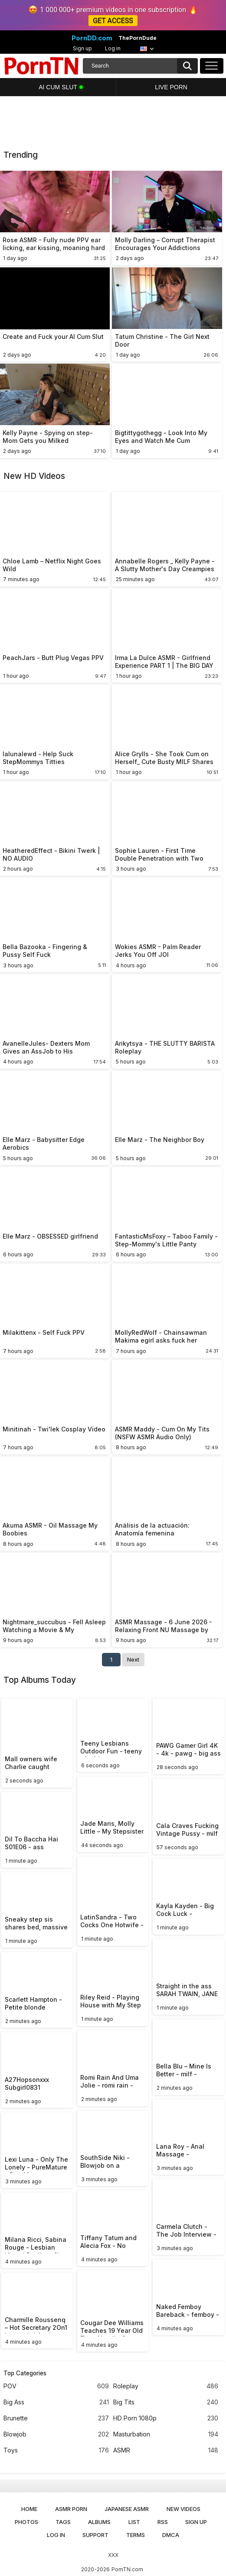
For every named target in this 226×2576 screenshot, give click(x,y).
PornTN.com (127, 2569)
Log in (113, 48)
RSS (162, 2521)
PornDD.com (92, 38)
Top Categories (24, 2373)
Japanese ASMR (127, 2508)
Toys (56, 2450)
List (134, 2521)
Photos (26, 2521)
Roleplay (166, 2386)
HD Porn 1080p (166, 2418)
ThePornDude (137, 38)
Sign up (82, 48)
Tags (63, 2521)
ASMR (166, 2450)
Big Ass (56, 2402)
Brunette (56, 2418)
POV (56, 2386)
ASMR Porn (71, 2508)
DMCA (170, 2534)
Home (29, 2508)
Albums (99, 2521)
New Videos (183, 2508)
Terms (135, 2534)
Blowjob (56, 2434)
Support (95, 2534)
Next (133, 1659)
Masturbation (166, 2434)
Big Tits (166, 2402)
